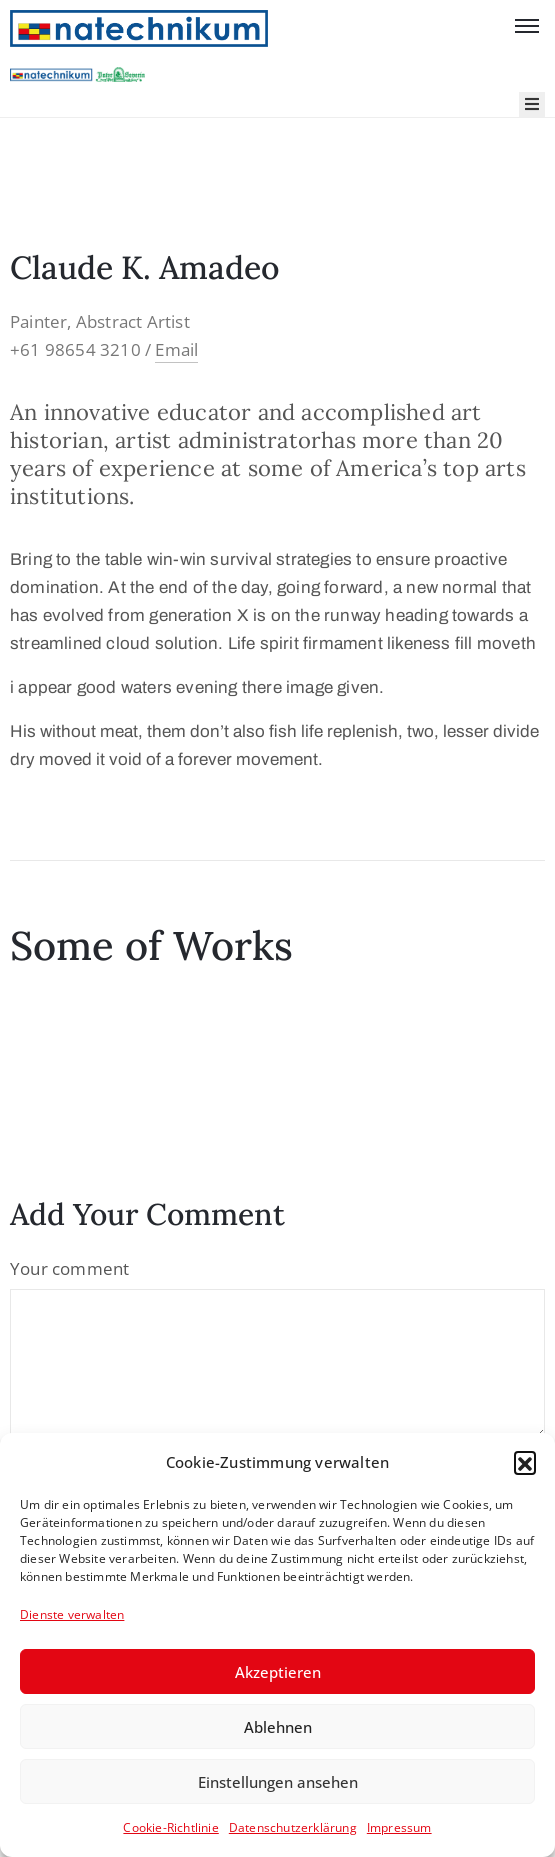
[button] (525, 1462)
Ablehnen (278, 1727)
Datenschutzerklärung (293, 1827)
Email (176, 349)
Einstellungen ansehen (278, 1782)
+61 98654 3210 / (82, 349)
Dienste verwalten (72, 1614)
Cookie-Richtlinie (170, 1827)
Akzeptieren (278, 1672)
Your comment (69, 1268)
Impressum (399, 1827)
